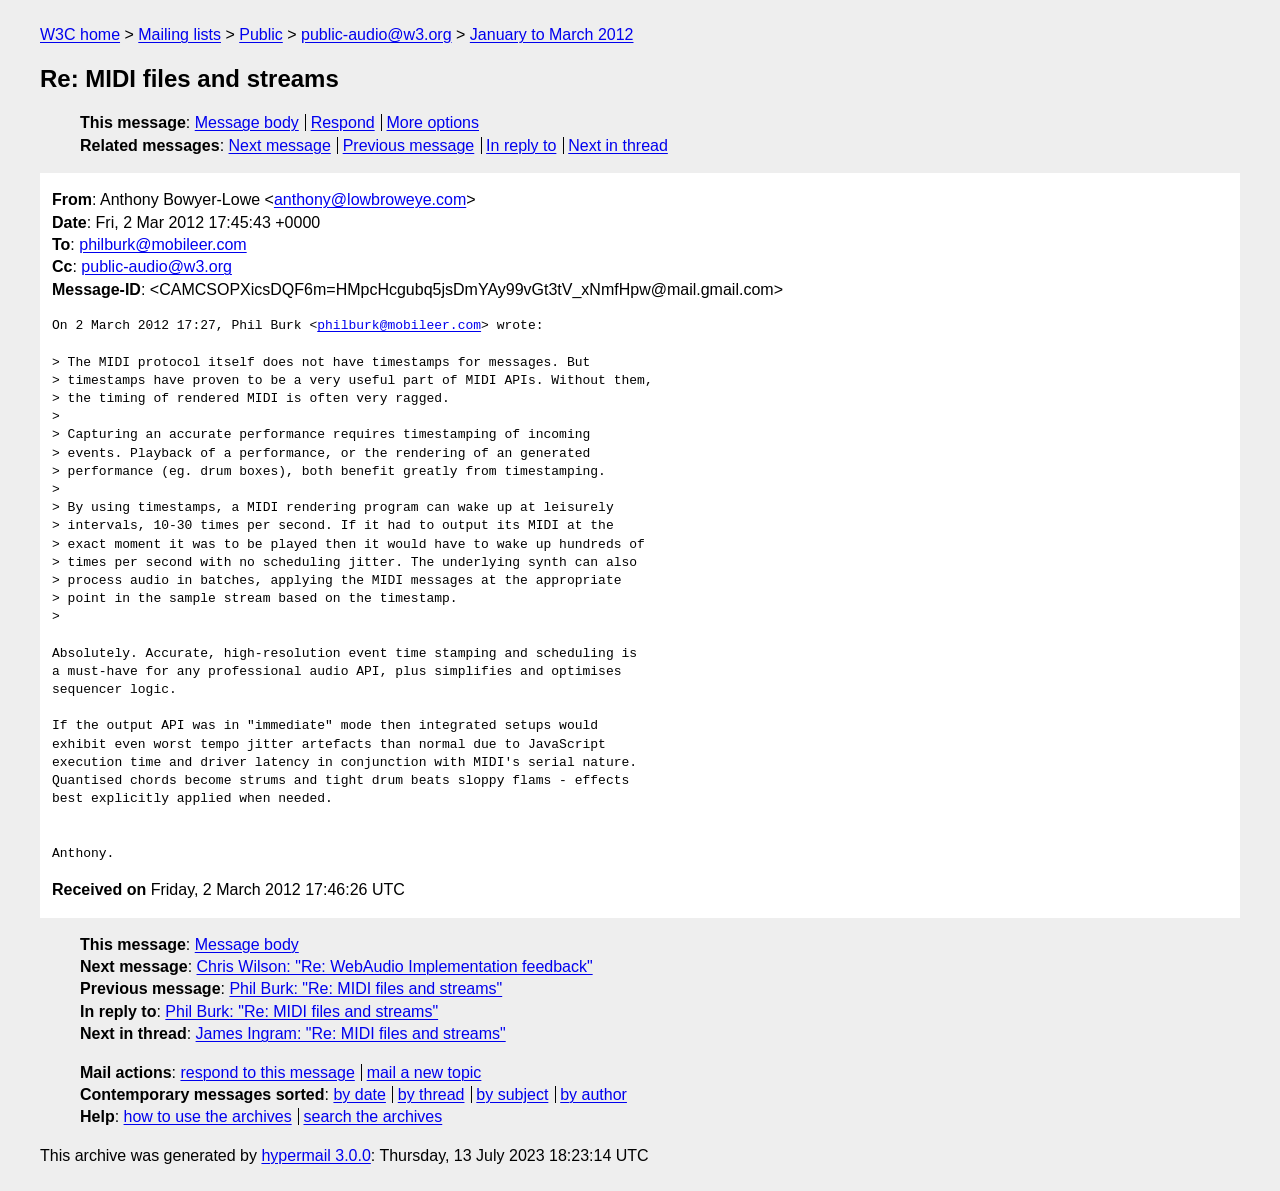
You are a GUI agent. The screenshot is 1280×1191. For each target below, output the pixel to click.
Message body (247, 122)
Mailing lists (179, 34)
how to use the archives (208, 1116)
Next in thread (618, 145)
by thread (431, 1094)
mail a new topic (424, 1072)
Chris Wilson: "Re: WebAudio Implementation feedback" (395, 966)
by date (359, 1094)
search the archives (373, 1116)
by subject (512, 1094)
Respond (343, 122)
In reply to (521, 145)
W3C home (80, 34)
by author (593, 1094)
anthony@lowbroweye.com (370, 199)
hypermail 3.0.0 (315, 1155)
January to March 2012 (552, 34)
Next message (280, 145)
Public (261, 34)
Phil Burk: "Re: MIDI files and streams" (365, 988)
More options (433, 122)
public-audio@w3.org (376, 34)
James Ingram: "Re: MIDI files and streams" (351, 1033)
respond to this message (267, 1072)
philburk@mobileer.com (162, 244)
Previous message (409, 145)
